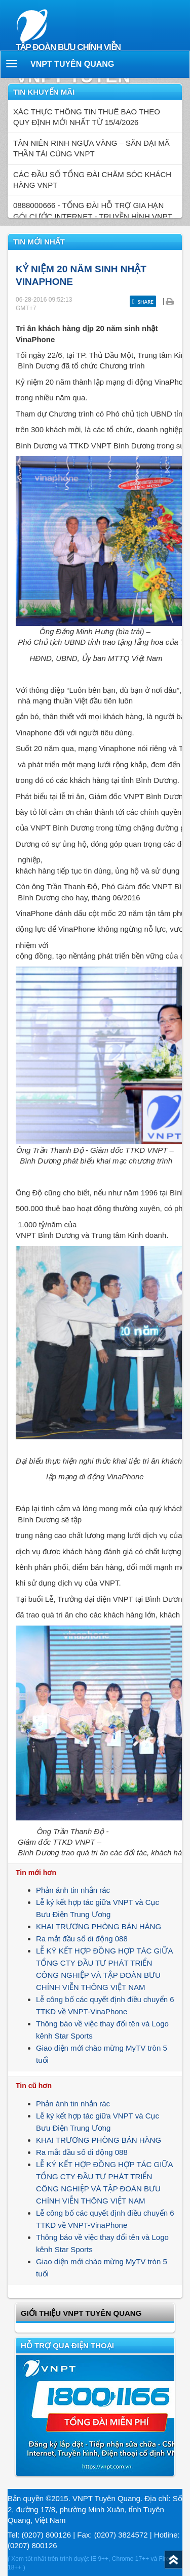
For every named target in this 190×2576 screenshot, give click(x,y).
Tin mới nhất (39, 241)
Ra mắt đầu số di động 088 (82, 1938)
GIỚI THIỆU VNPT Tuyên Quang (81, 2313)
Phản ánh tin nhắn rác (73, 1890)
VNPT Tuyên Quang (72, 64)
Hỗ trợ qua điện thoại (67, 2345)
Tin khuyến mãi (43, 92)
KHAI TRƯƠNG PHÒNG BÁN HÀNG (98, 1926)
